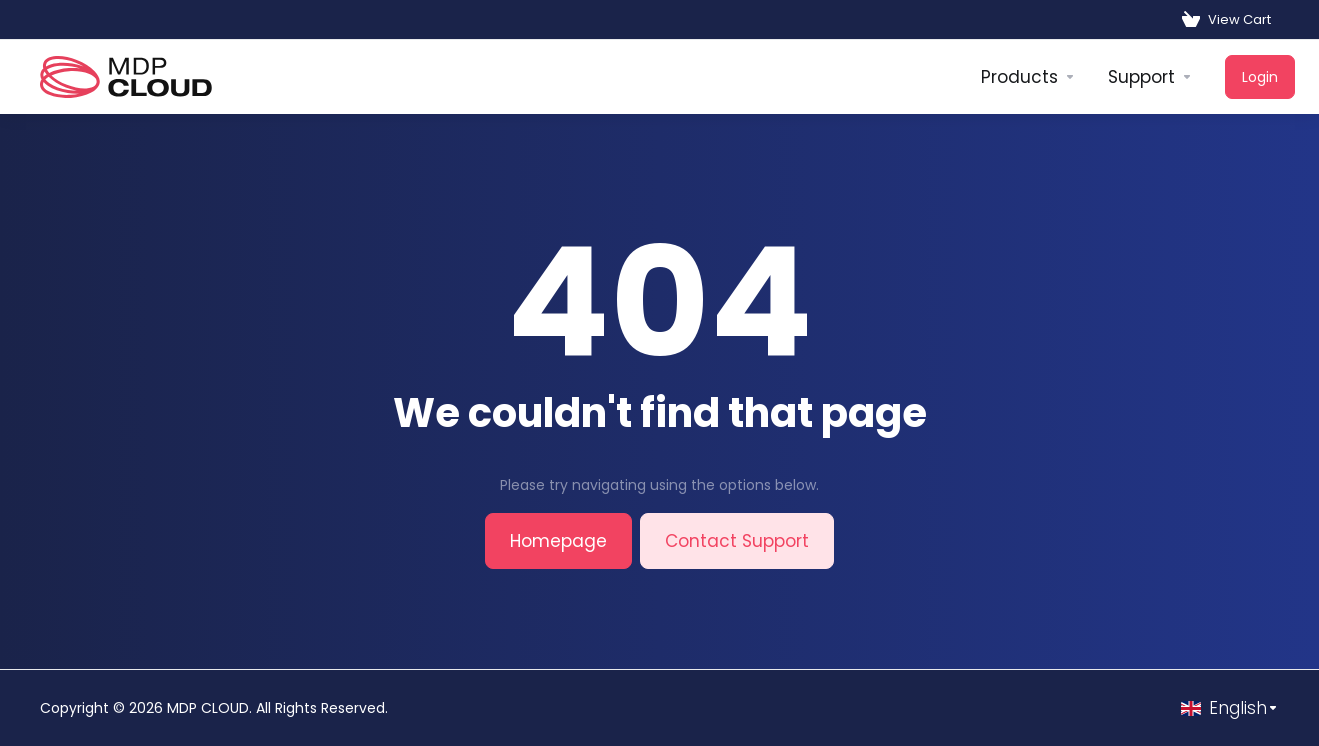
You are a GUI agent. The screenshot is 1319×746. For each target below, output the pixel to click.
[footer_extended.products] (1028, 77)
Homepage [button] (558, 541)
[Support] (1150, 77)
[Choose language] (1230, 708)
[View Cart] (1226, 20)
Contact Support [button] (737, 541)
